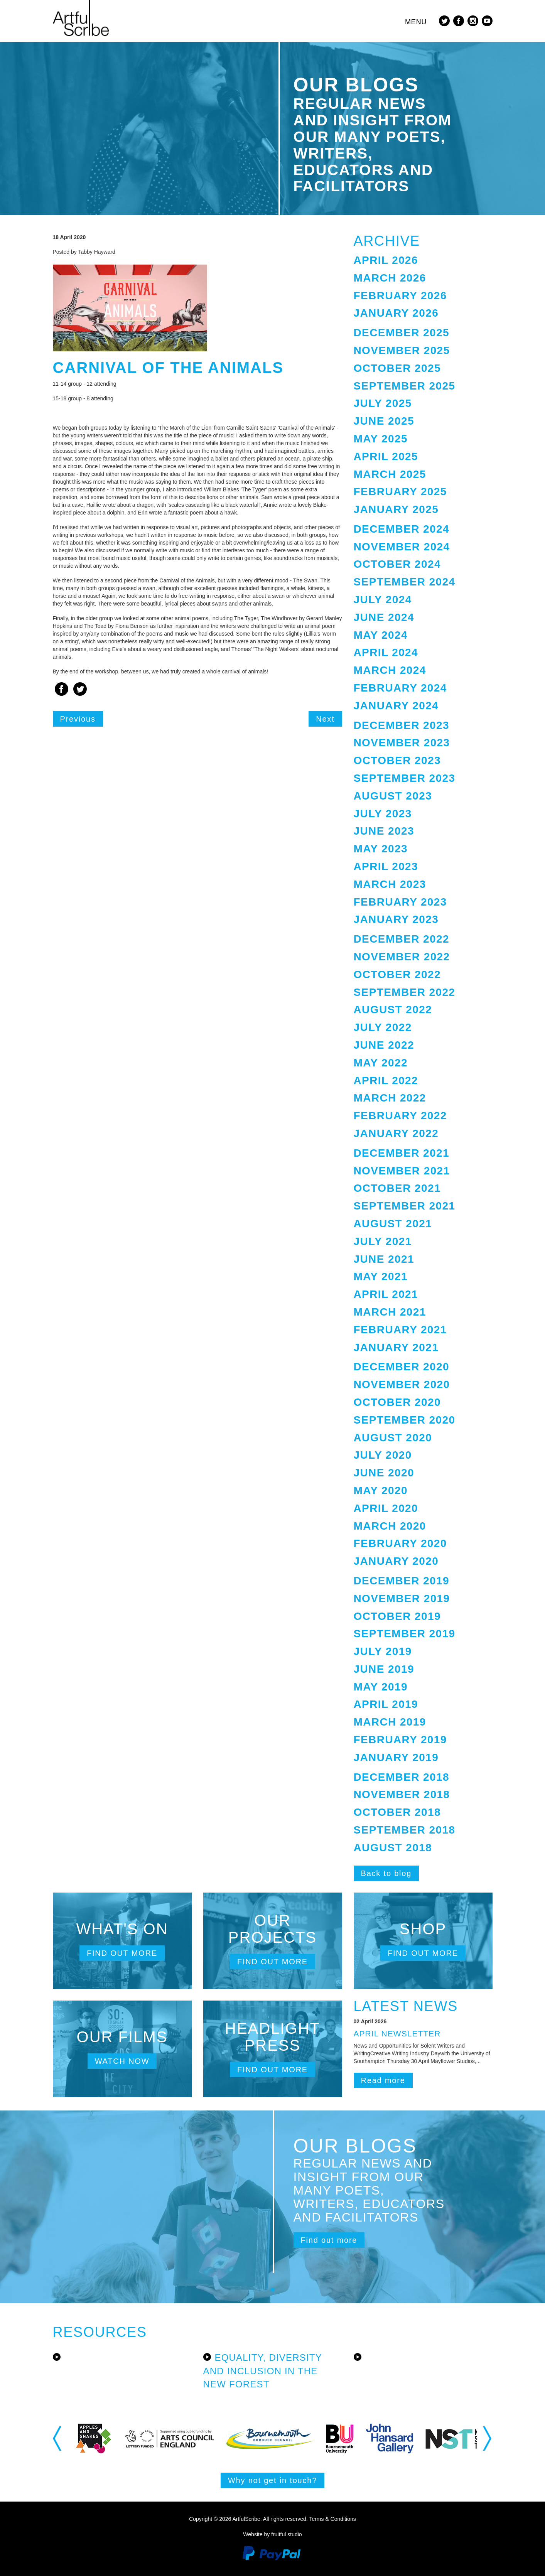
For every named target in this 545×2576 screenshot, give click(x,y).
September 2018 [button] (405, 1830)
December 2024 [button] (402, 529)
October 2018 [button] (397, 1812)
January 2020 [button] (396, 1561)
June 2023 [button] (384, 831)
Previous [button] (57, 2438)
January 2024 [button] (396, 706)
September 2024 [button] (405, 582)
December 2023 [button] (402, 725)
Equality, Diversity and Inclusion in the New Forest (262, 2370)
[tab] (423, 261)
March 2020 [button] (390, 1526)
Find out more (122, 1953)
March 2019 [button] (390, 1722)
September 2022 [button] (405, 992)
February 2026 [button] (400, 296)
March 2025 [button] (390, 474)
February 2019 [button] (400, 1740)
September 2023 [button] (405, 778)
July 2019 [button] (383, 1651)
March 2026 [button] (390, 278)
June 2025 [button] (384, 421)
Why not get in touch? (272, 2480)
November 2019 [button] (402, 1598)
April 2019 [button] (386, 1704)
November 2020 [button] (402, 1384)
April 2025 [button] (386, 456)
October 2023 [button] (397, 760)
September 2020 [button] (405, 1420)
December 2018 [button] (402, 1777)
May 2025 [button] (381, 439)
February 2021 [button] (400, 1330)
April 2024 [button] (386, 652)
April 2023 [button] (386, 866)
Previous (78, 719)
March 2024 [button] (390, 670)
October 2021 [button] (397, 1188)
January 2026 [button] (396, 313)
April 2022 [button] (386, 1080)
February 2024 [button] (400, 688)
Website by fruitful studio (272, 2534)
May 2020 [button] (381, 1490)
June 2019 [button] (384, 1669)
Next (325, 719)
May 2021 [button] (381, 1276)
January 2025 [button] (396, 509)
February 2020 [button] (400, 1543)
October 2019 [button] (397, 1616)
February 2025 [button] (400, 492)
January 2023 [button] (396, 919)
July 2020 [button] (383, 1455)
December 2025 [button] (402, 333)
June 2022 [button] (384, 1045)
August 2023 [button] (393, 796)
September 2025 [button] (405, 386)
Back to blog (386, 1873)
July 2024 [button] (383, 600)
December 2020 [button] (402, 1367)
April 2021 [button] (386, 1294)
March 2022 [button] (390, 1098)
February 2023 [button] (400, 902)
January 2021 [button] (396, 1347)
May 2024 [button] (381, 635)
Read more (383, 2080)
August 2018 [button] (393, 1848)
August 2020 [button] (393, 1438)
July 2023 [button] (383, 814)
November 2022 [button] (402, 957)
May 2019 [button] (381, 1687)
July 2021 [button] (383, 1241)
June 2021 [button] (384, 1259)
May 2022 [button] (381, 1063)
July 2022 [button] (383, 1027)
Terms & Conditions (332, 2519)
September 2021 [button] (405, 1206)
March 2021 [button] (390, 1312)
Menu (416, 22)
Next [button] (488, 2438)
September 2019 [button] (405, 1634)
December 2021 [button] (402, 1153)
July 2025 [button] (383, 403)
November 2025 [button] (402, 350)
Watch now (122, 2061)
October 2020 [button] (397, 1402)
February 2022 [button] (400, 1116)
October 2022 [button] (397, 974)
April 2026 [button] (386, 260)
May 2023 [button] (381, 849)
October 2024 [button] (397, 564)
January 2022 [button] (396, 1133)
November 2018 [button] (402, 1794)
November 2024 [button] (402, 547)
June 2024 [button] (384, 617)
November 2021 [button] (402, 1171)
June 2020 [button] (384, 1473)
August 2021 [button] (393, 1224)
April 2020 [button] (386, 1508)
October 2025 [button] (397, 368)
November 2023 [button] (402, 743)
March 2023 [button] (390, 884)
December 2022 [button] (402, 939)
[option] (111, 2438)
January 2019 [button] (396, 1757)
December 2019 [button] (402, 1581)
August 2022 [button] (393, 1010)
